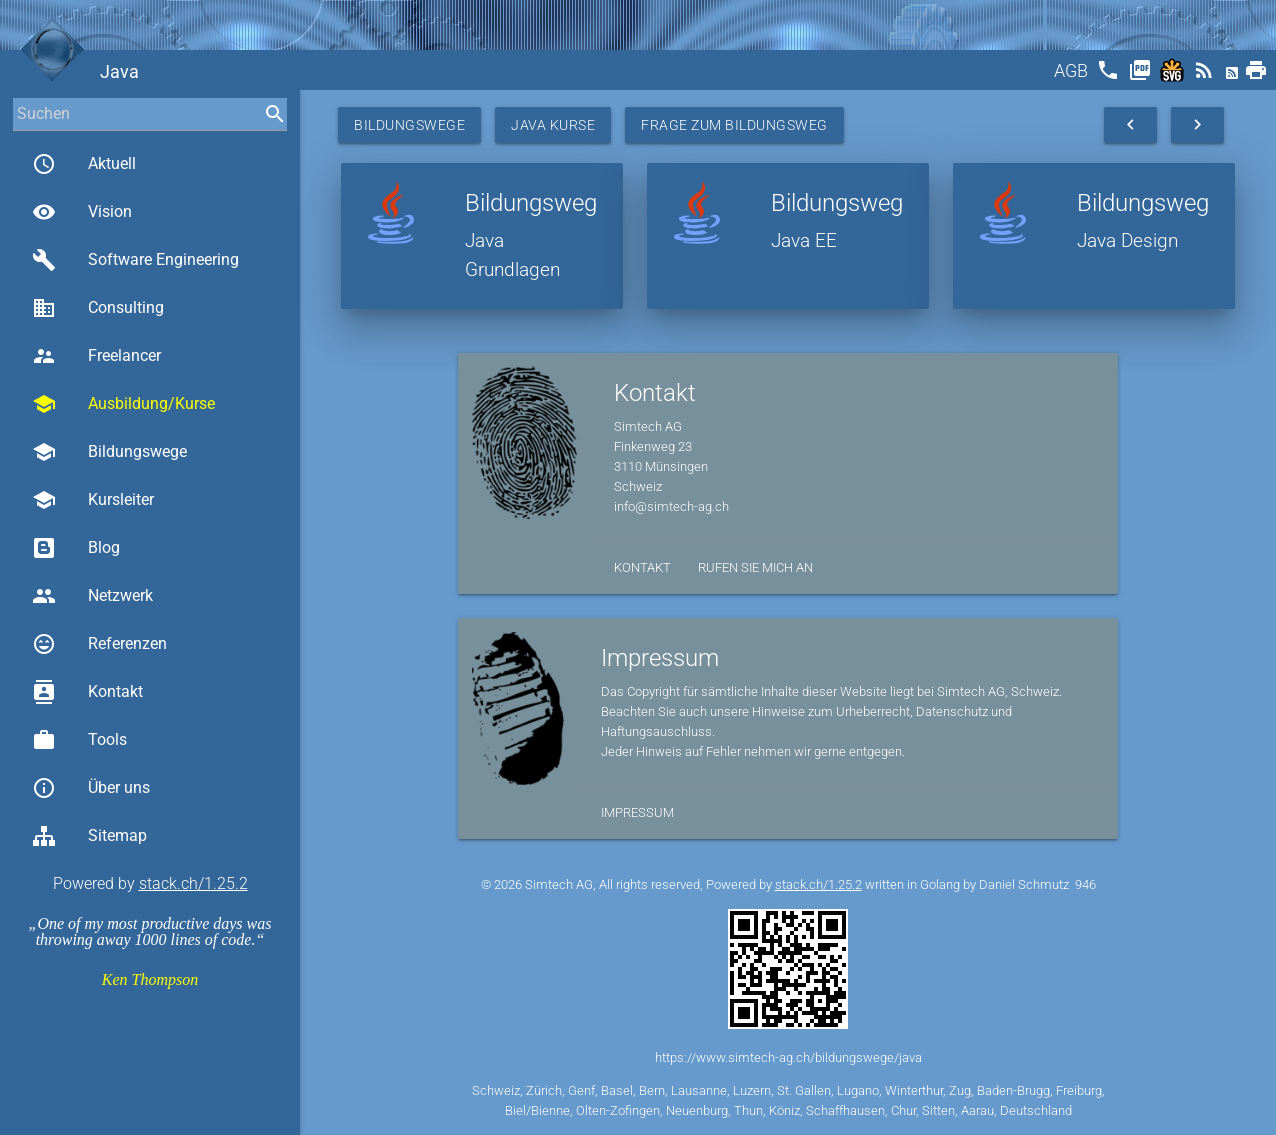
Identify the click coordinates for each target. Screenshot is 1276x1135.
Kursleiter (93, 500)
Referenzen (99, 644)
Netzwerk (92, 596)
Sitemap (89, 836)
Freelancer (96, 356)
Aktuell (84, 164)
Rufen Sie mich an (755, 567)
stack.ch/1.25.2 (193, 883)
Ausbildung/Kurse (123, 404)
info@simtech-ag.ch (671, 506)
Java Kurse (553, 125)
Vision (82, 212)
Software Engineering (135, 260)
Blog (76, 548)
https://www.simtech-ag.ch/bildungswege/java (788, 1057)
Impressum (637, 812)
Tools (79, 740)
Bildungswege (109, 452)
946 (1085, 884)
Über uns (91, 788)
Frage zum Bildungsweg (734, 125)
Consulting (98, 308)
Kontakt (87, 692)
